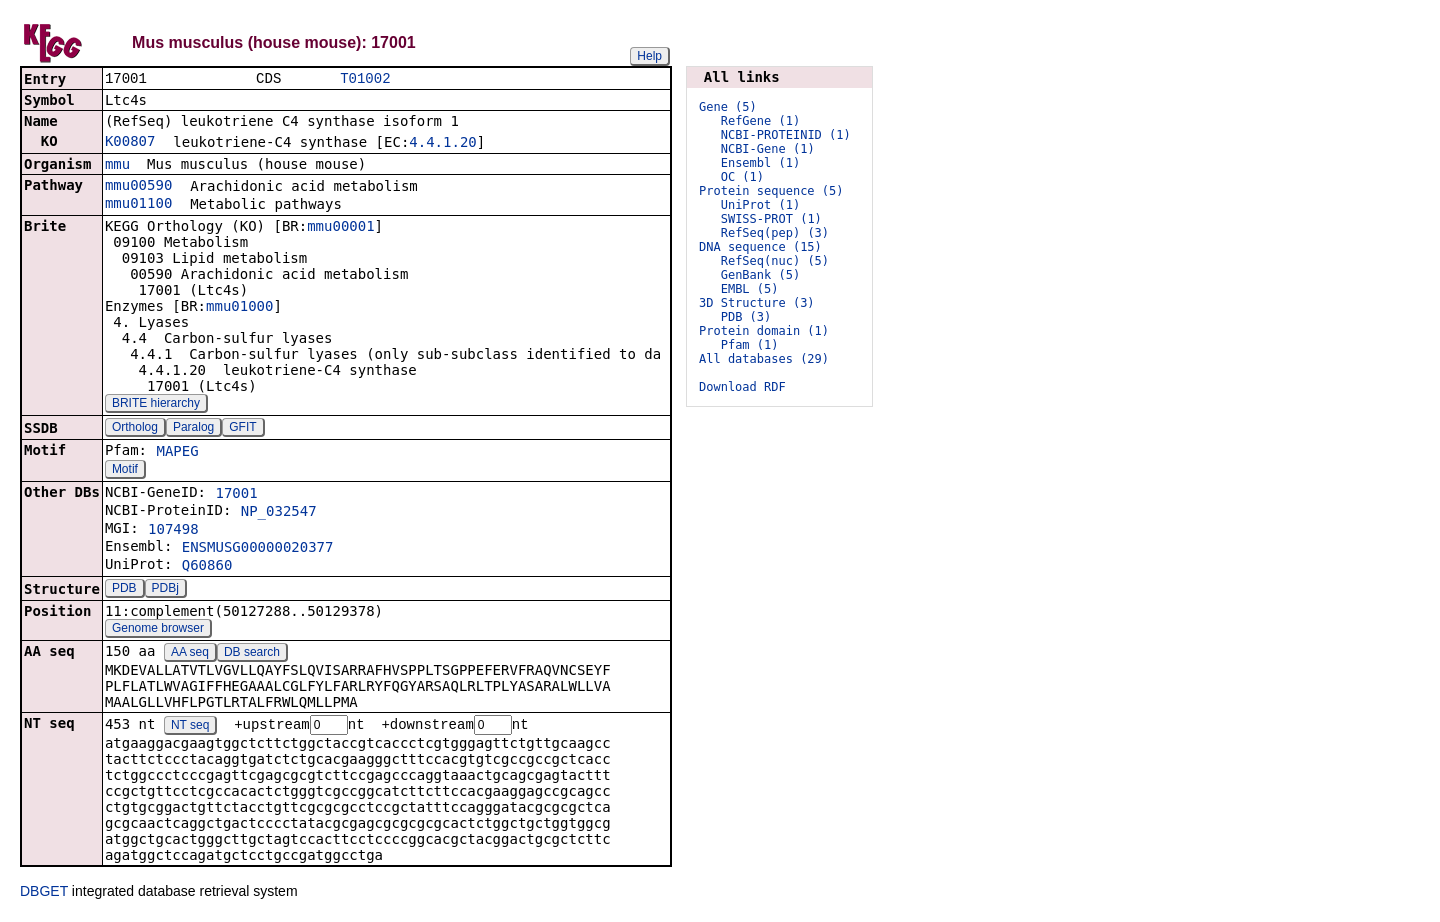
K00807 (130, 143)
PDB (124, 590)
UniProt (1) (760, 205)
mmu (117, 166)
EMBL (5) (750, 289)
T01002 (365, 79)
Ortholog (135, 429)
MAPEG (177, 453)
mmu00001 (340, 228)
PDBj (165, 590)
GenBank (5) (760, 275)
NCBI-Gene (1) (768, 149)
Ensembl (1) (760, 163)
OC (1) (742, 177)
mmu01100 (138, 205)
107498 (173, 531)
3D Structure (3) (757, 303)
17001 (236, 495)
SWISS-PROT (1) (771, 219)
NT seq (190, 728)
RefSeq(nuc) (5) (775, 261)
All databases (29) (764, 359)
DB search (252, 654)
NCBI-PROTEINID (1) (786, 135)
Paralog (193, 429)
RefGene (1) (760, 121)
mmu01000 (239, 308)
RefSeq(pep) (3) (775, 233)
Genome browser (158, 630)
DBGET (44, 894)
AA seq (190, 654)
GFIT (242, 429)
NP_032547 (279, 513)
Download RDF (742, 387)
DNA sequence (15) (760, 247)
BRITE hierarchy (156, 405)
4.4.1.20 (442, 144)
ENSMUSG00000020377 (258, 549)
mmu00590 (138, 187)
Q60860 (207, 567)
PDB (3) (746, 317)
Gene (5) (728, 107)
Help (649, 56)
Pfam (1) (750, 345)
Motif (125, 471)
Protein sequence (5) (771, 191)
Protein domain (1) (764, 331)
